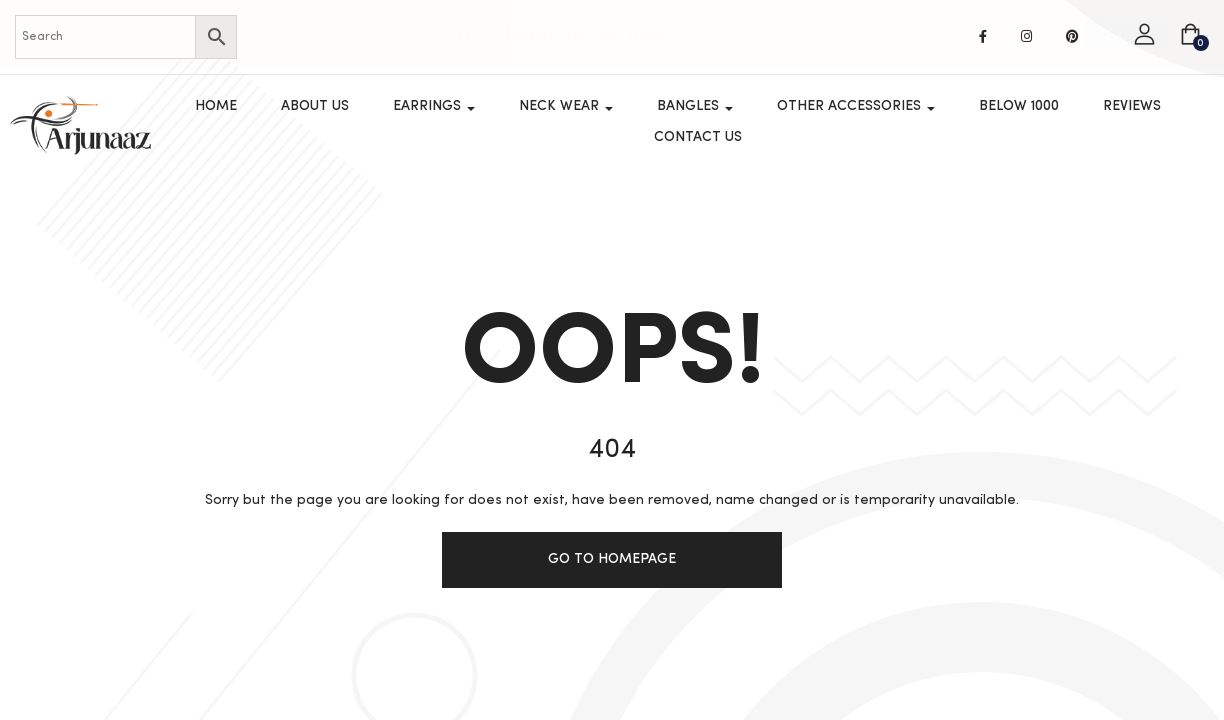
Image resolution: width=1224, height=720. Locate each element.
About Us (315, 106)
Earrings (434, 106)
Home (216, 106)
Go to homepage (612, 559)
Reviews (1132, 106)
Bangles (695, 106)
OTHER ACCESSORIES (856, 106)
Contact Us (698, 137)
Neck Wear (566, 106)
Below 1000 (1019, 106)
